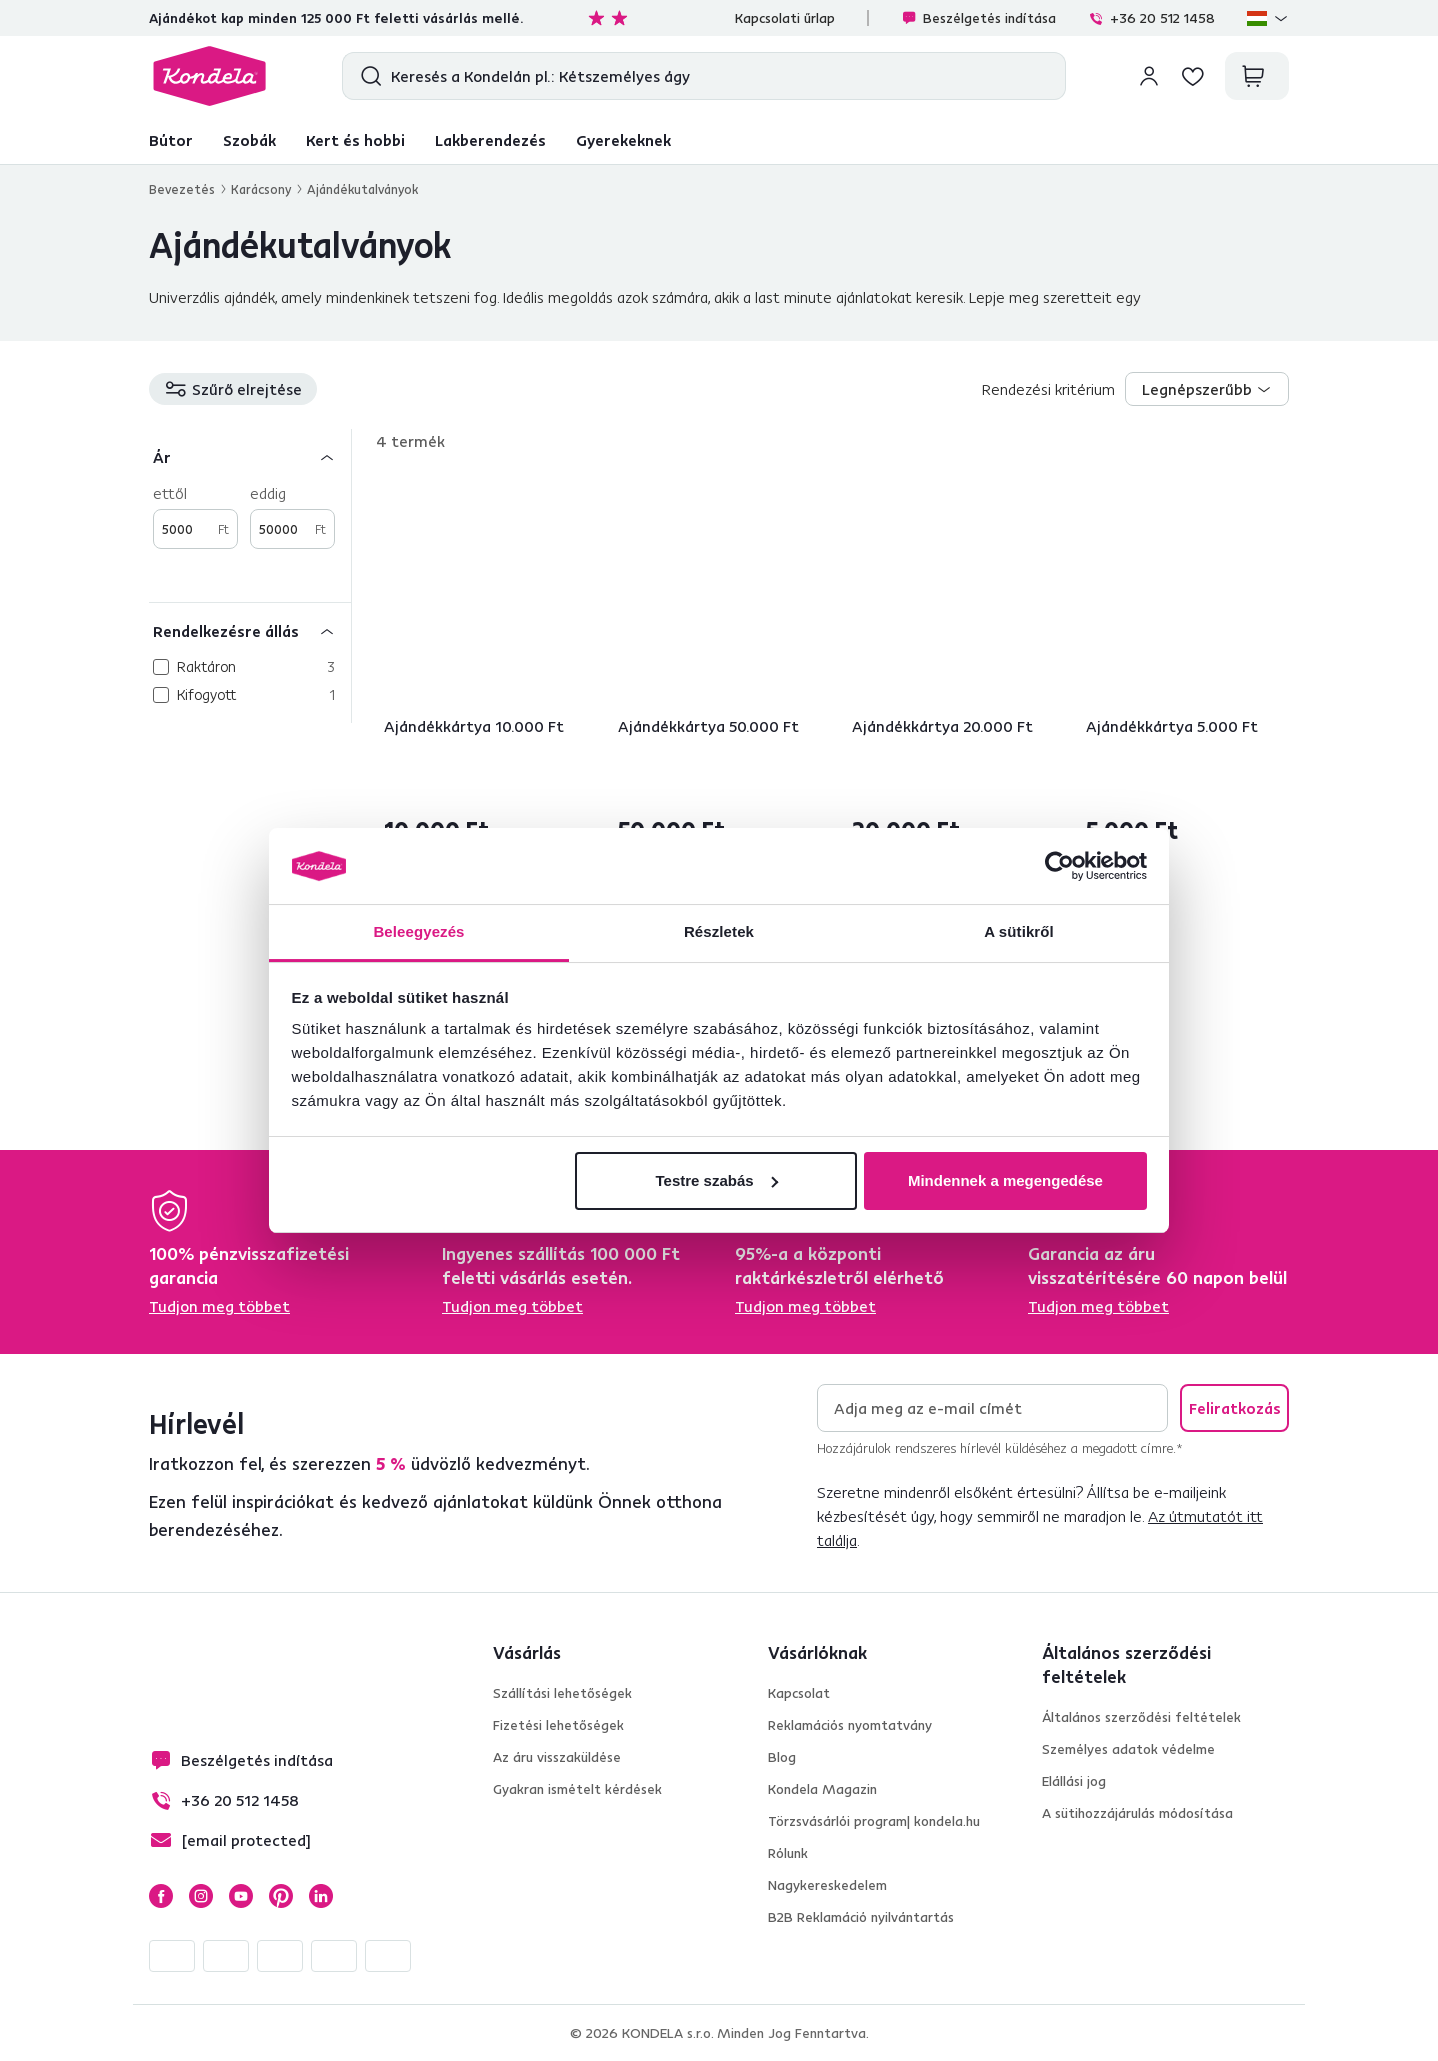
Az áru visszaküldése (557, 1757)
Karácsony (261, 189)
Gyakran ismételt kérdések (577, 1789)
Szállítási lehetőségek (562, 1693)
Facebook (161, 1896)
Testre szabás (716, 1180)
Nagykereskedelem (827, 1885)
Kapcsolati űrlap (785, 18)
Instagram (201, 1896)
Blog (782, 1757)
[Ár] (250, 456)
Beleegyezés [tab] (418, 931)
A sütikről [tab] (1019, 931)
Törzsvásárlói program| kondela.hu (874, 1821)
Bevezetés (182, 189)
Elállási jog (1074, 1781)
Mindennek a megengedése (1005, 1180)
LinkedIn (321, 1896)
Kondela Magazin (822, 1789)
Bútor (171, 140)
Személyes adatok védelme (1128, 1749)
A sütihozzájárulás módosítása (1137, 1813)
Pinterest (281, 1896)
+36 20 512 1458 (1151, 18)
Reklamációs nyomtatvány (850, 1725)
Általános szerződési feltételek (1141, 1717)
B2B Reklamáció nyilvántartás (861, 1917)
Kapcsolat (799, 1693)
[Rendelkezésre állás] (250, 630)
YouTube (241, 1896)
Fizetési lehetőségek (558, 1725)
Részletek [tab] (719, 931)
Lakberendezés (490, 140)
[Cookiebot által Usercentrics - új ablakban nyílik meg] (1059, 866)
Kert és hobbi (355, 140)
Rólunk (788, 1853)
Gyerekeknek (623, 140)
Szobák (249, 140)
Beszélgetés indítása (978, 18)
